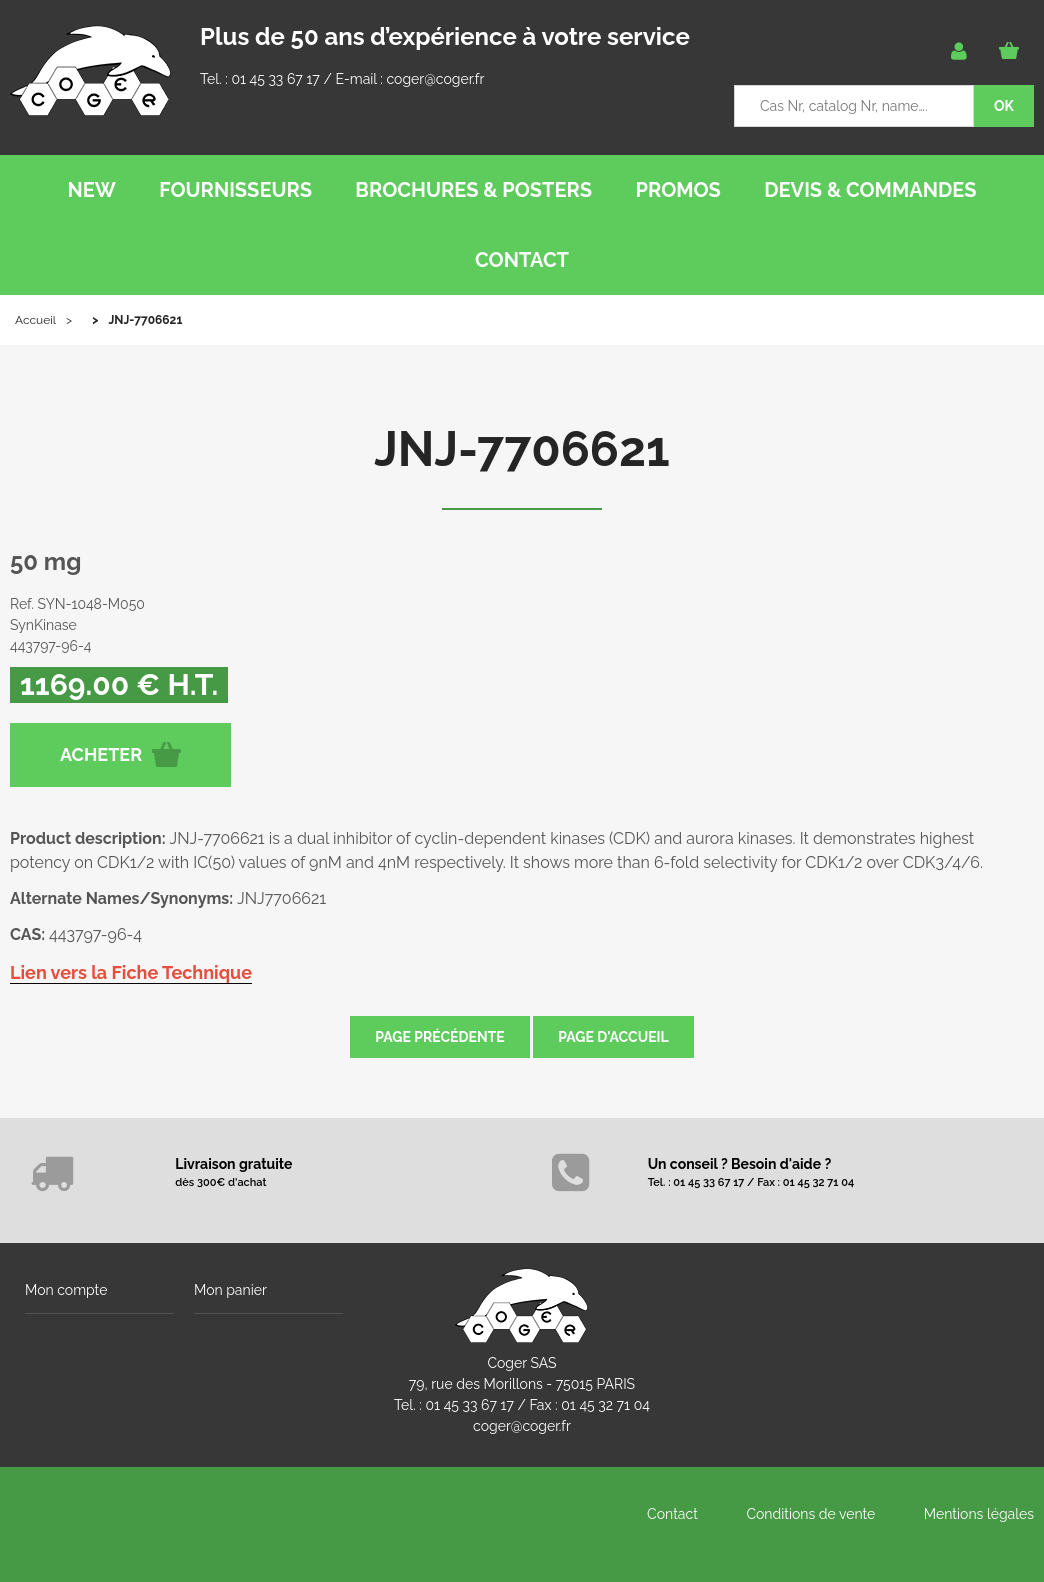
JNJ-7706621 (522, 449)
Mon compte (66, 1290)
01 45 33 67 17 (275, 79)
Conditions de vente (810, 1514)
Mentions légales (979, 1514)
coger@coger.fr (436, 79)
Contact (672, 1514)
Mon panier (230, 1290)
